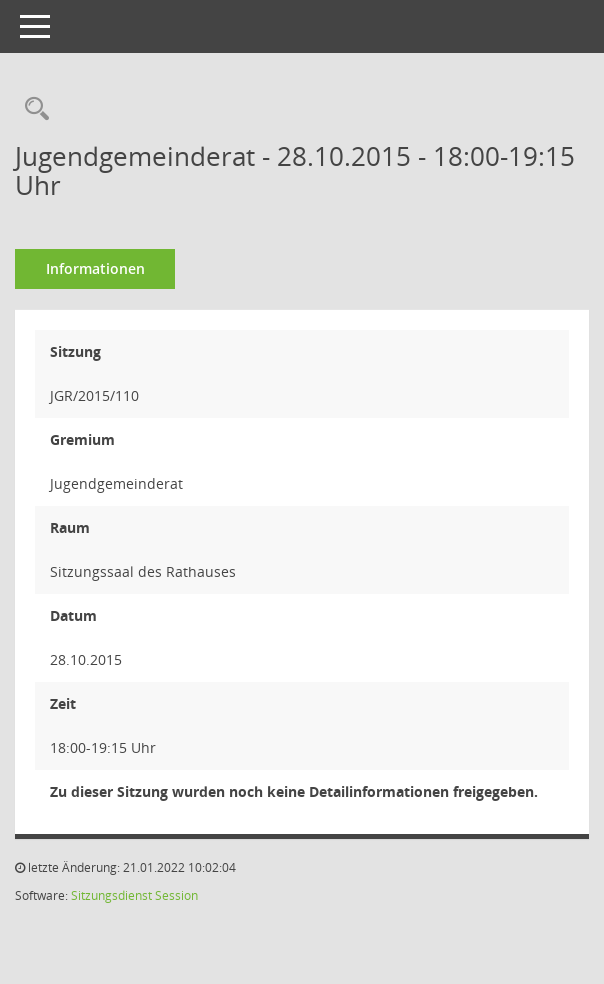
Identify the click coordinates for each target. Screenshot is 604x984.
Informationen (95, 268)
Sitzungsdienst (111, 895)
